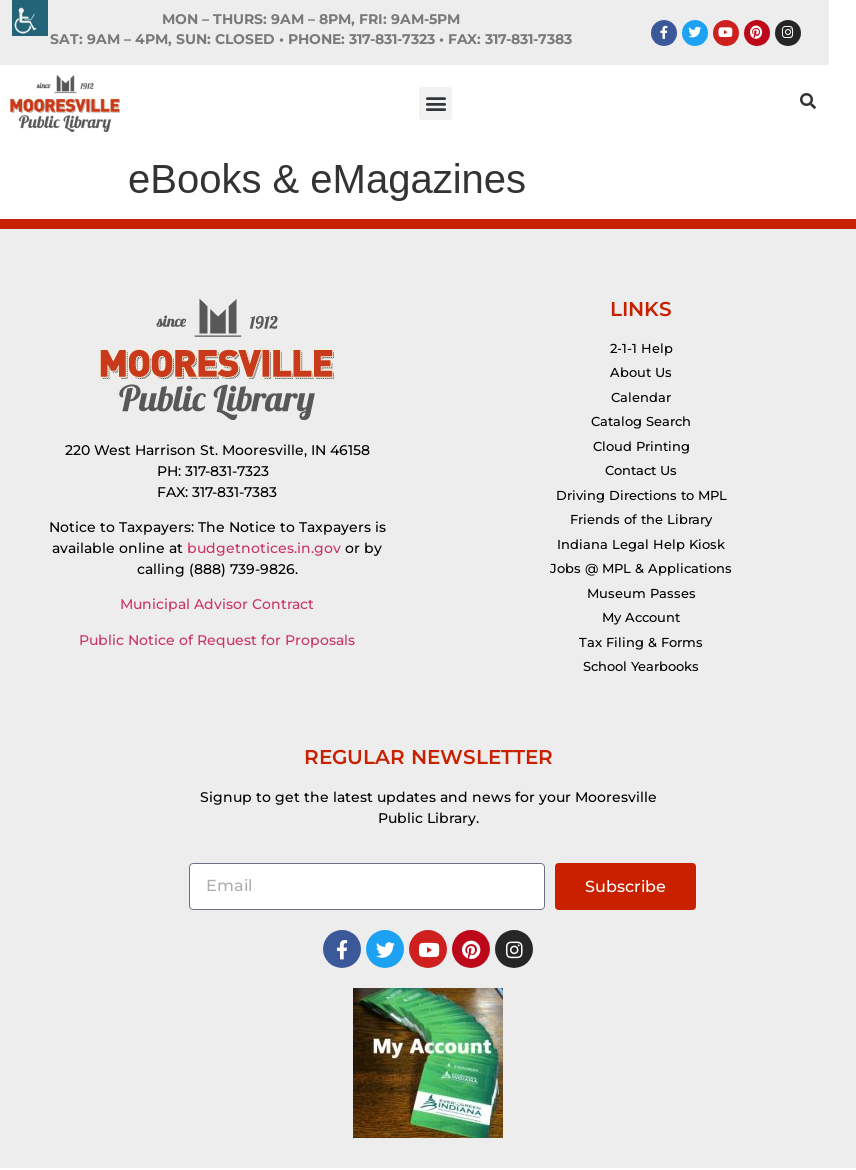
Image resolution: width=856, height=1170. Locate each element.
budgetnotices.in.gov (264, 550)
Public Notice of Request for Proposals (217, 642)
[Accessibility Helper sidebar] (30, 18)
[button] (449, 104)
